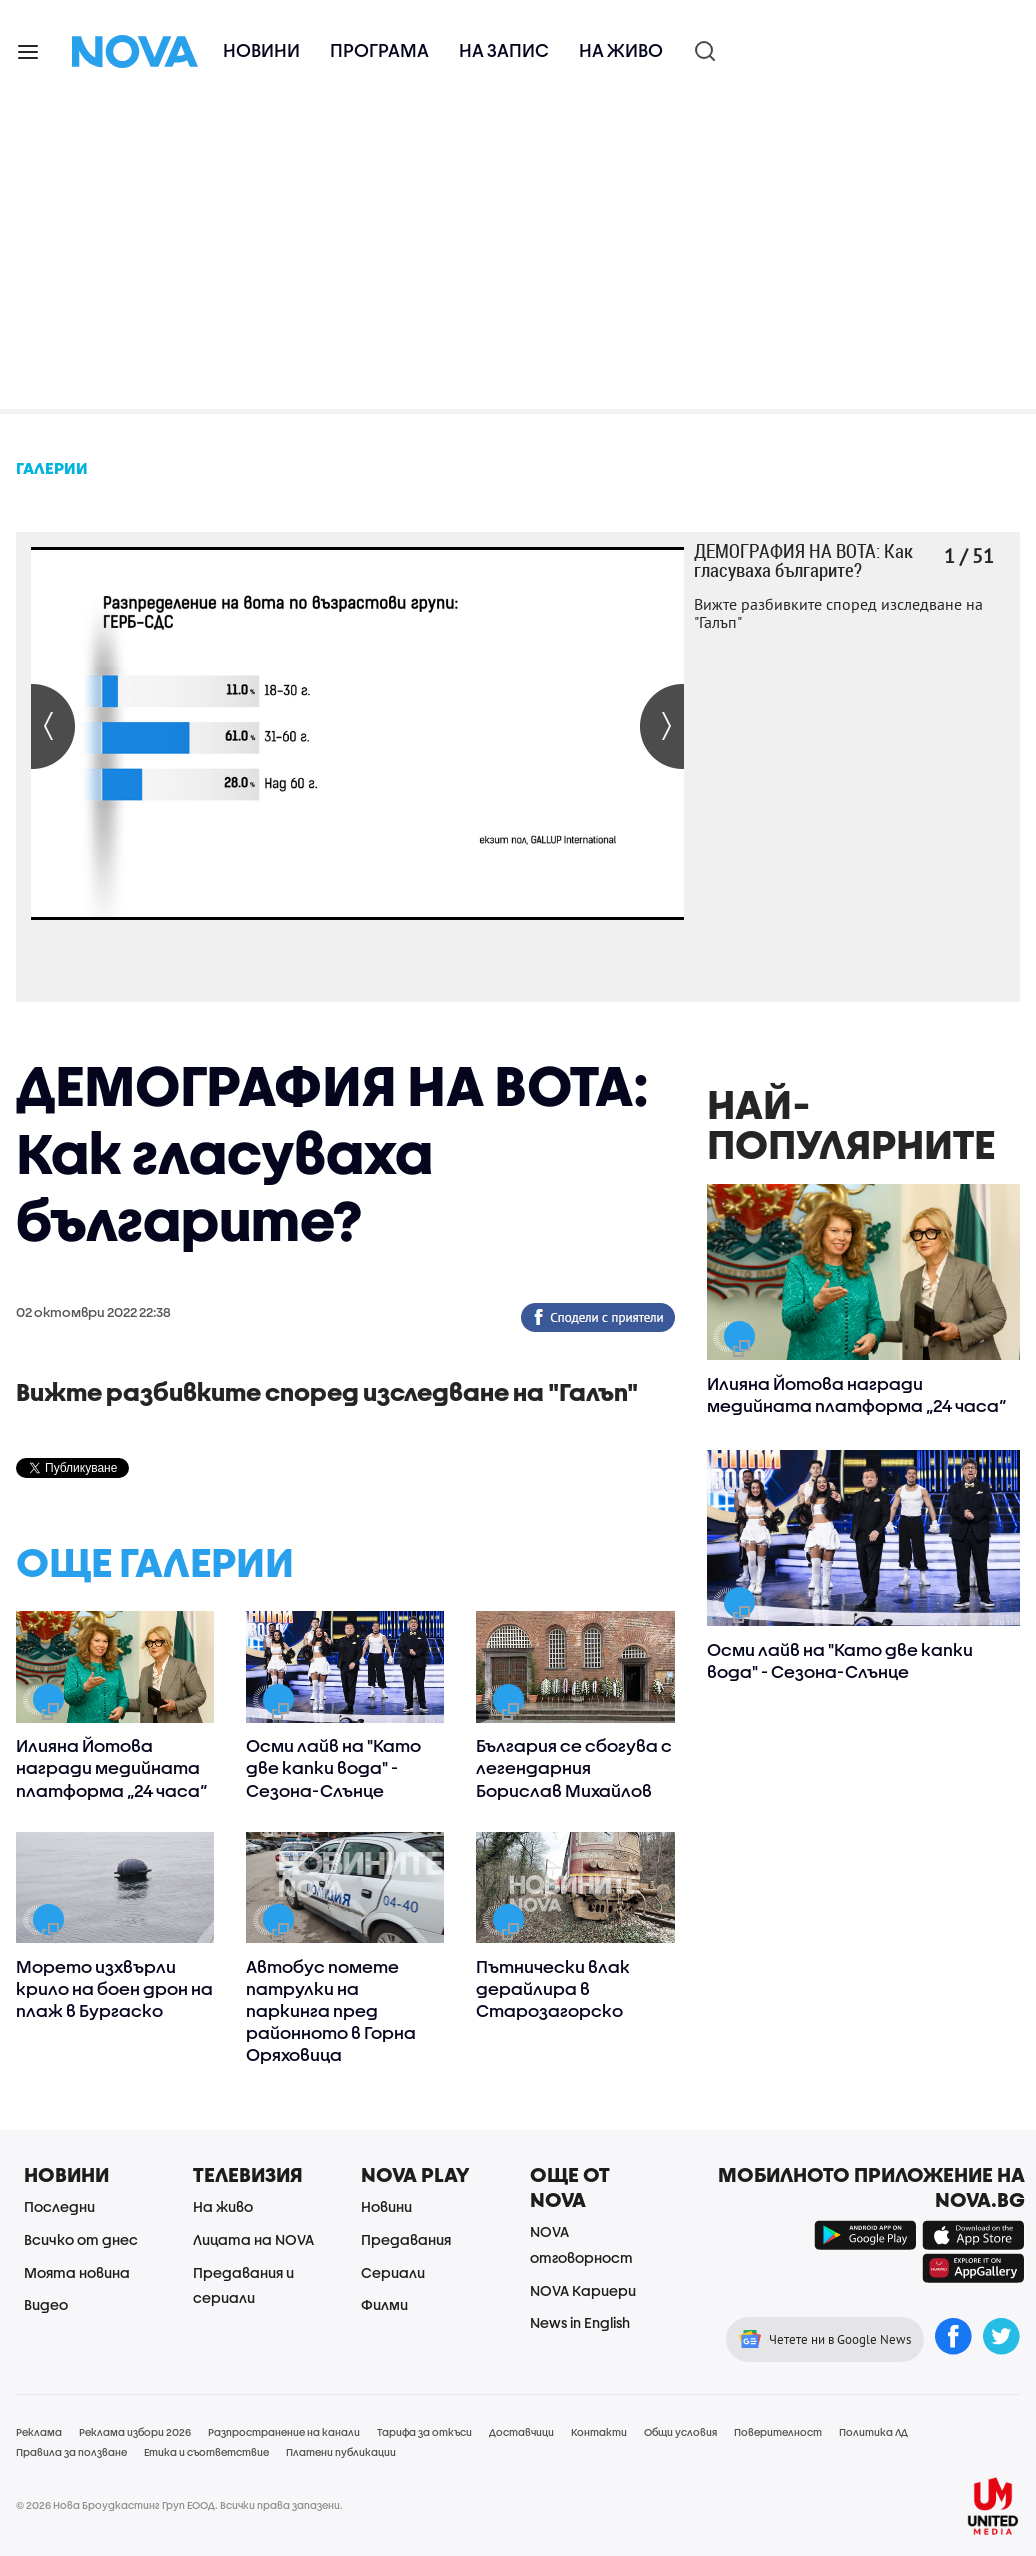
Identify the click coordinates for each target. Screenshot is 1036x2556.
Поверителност (778, 2432)
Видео (46, 2304)
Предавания (406, 2239)
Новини (261, 50)
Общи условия (680, 2432)
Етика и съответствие (206, 2452)
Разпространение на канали (284, 2432)
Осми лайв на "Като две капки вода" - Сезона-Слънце (333, 1767)
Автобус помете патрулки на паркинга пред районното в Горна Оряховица (331, 2010)
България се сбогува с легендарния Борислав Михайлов (574, 1767)
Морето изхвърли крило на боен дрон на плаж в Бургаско (114, 1988)
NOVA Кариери (583, 2290)
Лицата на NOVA (253, 2239)
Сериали (393, 2272)
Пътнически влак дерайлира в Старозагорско (553, 1988)
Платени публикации (341, 2452)
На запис (504, 50)
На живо (621, 50)
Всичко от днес (81, 2239)
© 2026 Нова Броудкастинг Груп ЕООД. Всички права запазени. (179, 2505)
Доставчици (521, 2432)
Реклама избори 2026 (135, 2432)
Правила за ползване (71, 2452)
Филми (384, 2304)
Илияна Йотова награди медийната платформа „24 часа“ (111, 1767)
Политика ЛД (873, 2432)
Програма (379, 50)
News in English (580, 2322)
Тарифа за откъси (424, 2432)
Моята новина (77, 2272)
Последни (59, 2206)
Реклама (39, 2432)
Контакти (599, 2432)
